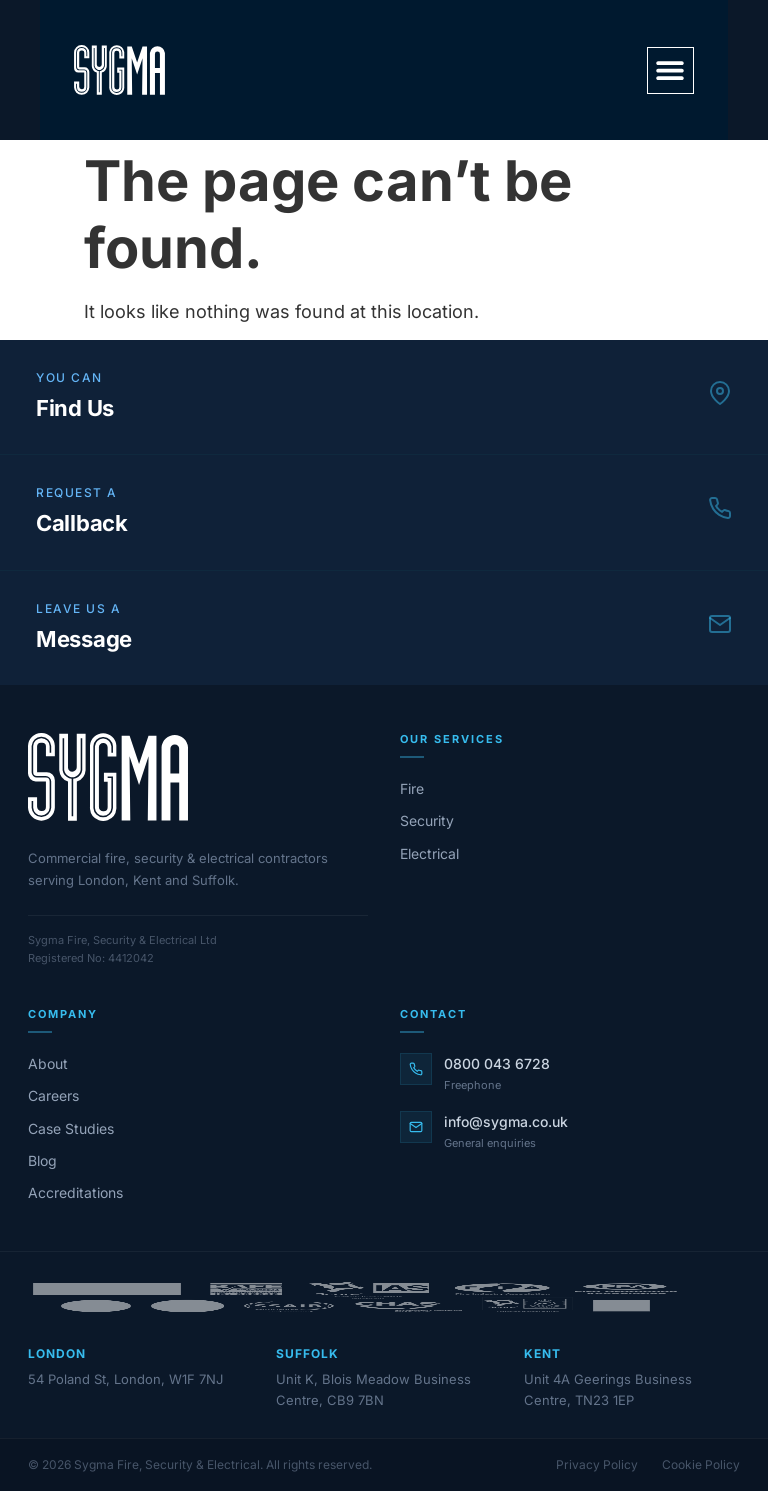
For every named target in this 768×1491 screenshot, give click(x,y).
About (48, 1063)
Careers (53, 1095)
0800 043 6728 (497, 1063)
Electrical (429, 853)
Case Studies (71, 1128)
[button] (670, 70)
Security (427, 820)
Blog (42, 1160)
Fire (412, 788)
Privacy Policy (597, 1464)
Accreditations (75, 1192)
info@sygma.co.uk (506, 1121)
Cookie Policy (701, 1464)
